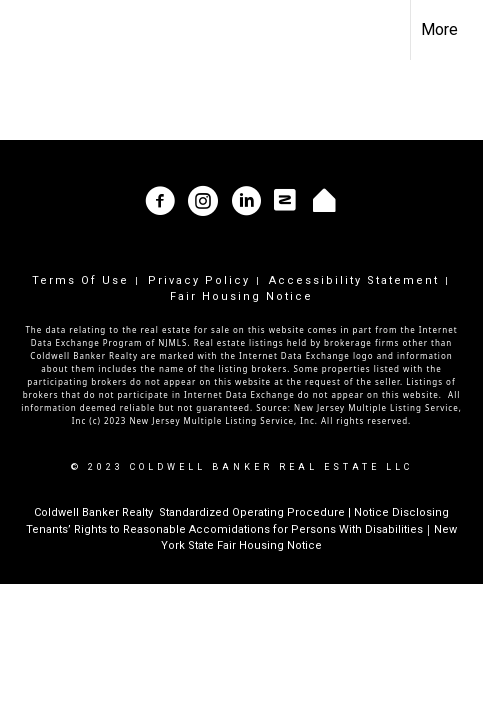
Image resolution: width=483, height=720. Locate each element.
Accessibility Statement (354, 280)
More (439, 29)
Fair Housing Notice (241, 296)
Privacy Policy (199, 280)
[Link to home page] (33, 30)
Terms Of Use (80, 280)
